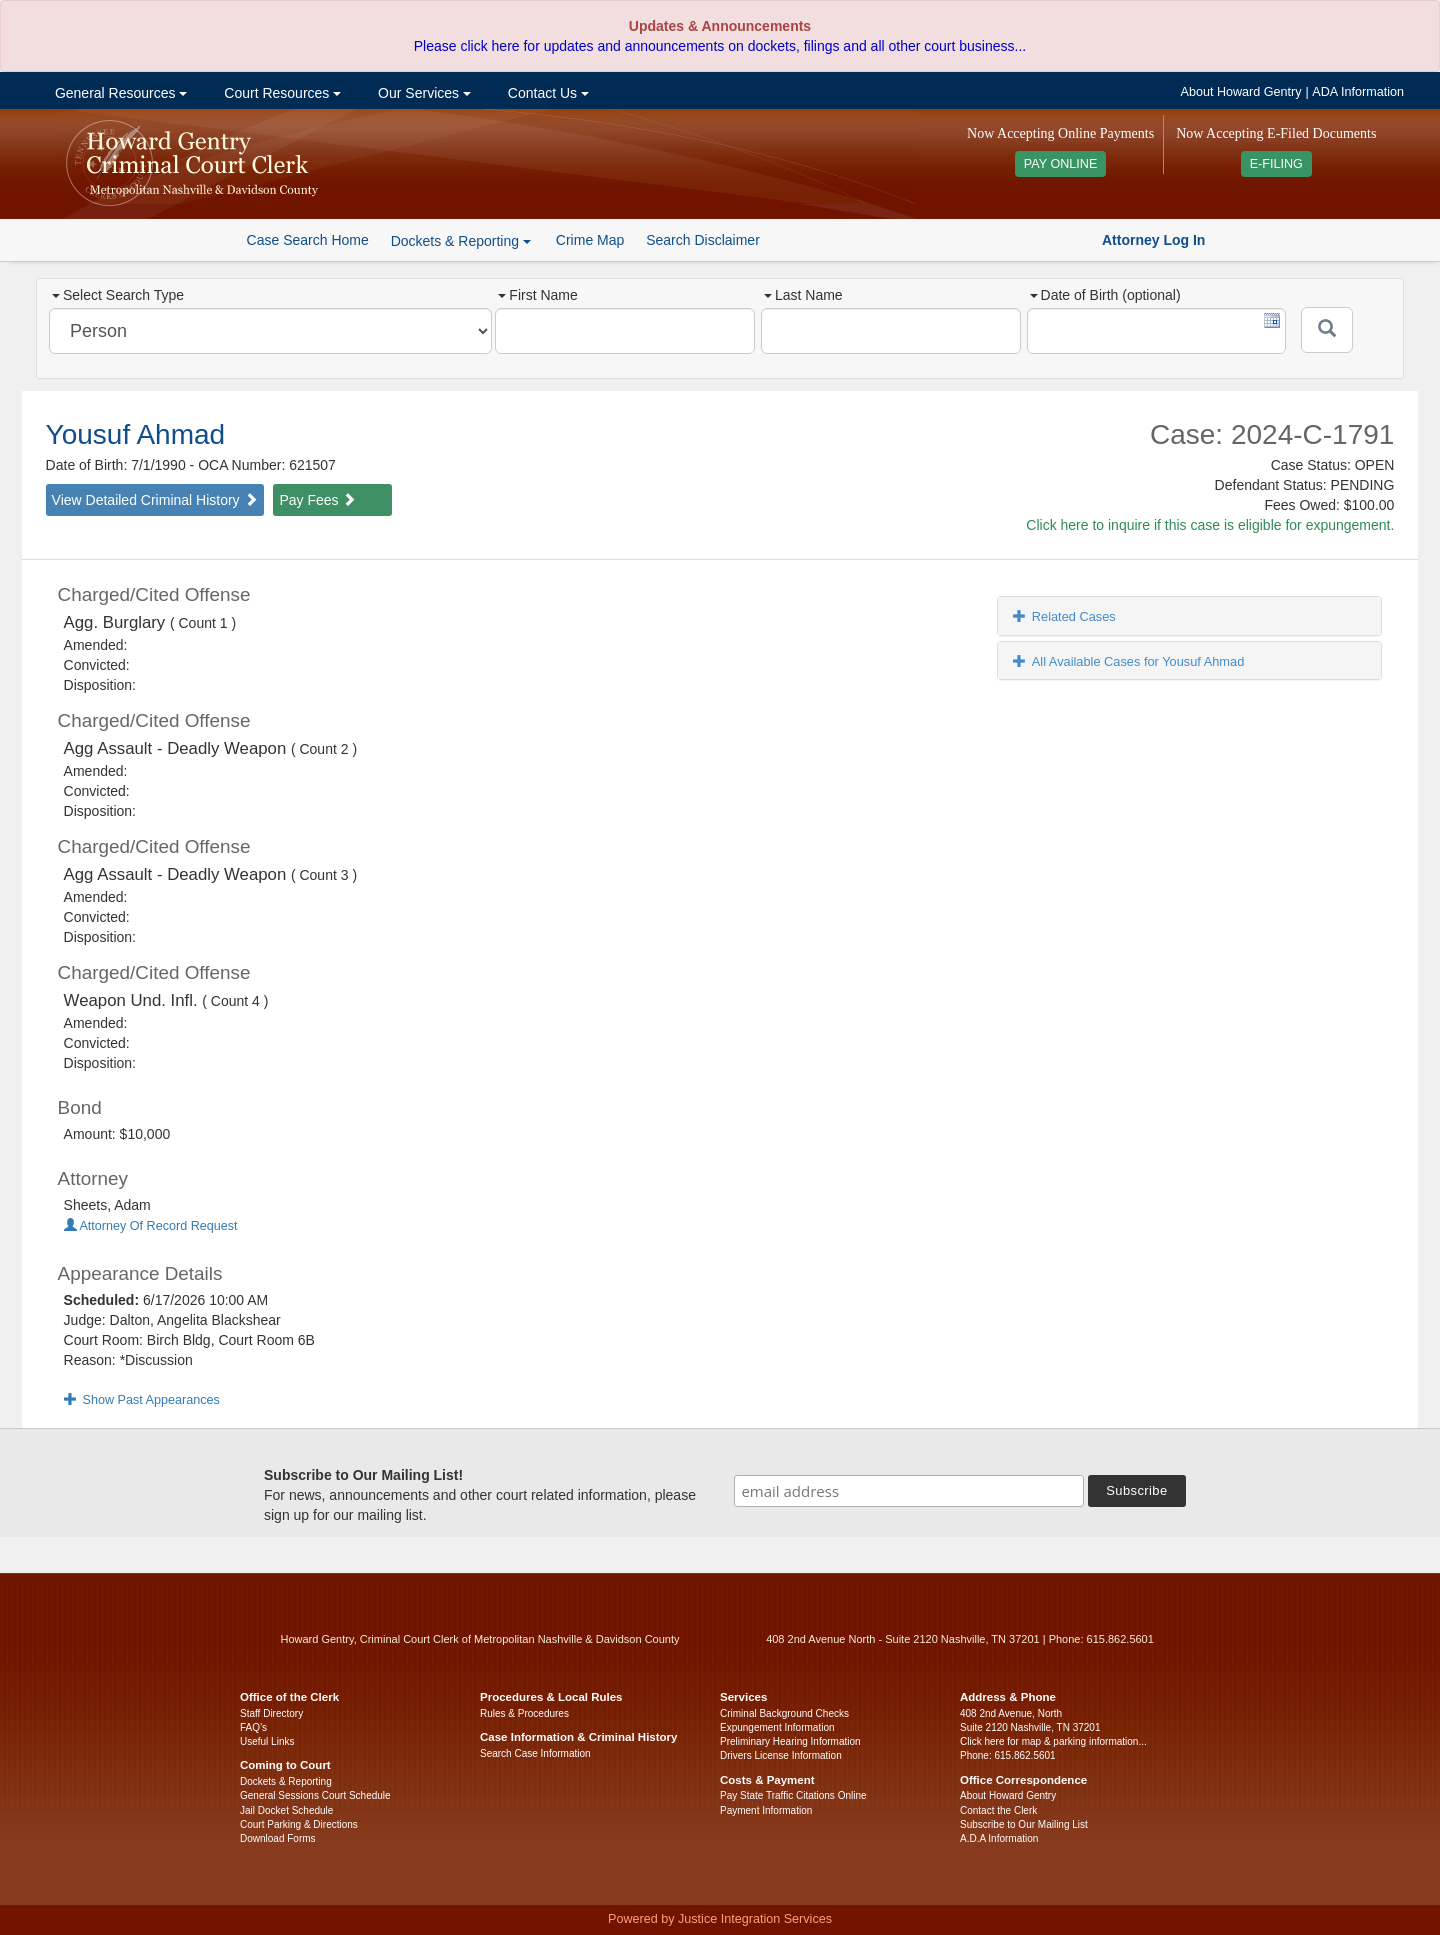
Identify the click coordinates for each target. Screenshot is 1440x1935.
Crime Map (590, 240)
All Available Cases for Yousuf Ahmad (1128, 661)
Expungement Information (777, 1727)
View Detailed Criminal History (155, 500)
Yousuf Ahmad (136, 434)
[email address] (909, 1491)
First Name (537, 295)
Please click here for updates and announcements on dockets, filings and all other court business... (720, 46)
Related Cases (1064, 616)
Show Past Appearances (142, 1400)
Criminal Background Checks (784, 1713)
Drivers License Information (781, 1755)
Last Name (803, 295)
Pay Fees (317, 500)
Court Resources (280, 93)
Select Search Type (118, 295)
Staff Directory (271, 1713)
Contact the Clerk (998, 1810)
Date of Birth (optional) (1105, 295)
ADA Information (1358, 92)
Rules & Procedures (524, 1713)
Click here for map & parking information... (1053, 1741)
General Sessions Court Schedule (315, 1795)
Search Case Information (535, 1753)
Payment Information (766, 1810)
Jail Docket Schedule (286, 1810)
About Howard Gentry (1241, 92)
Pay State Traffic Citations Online (793, 1795)
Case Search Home (308, 240)
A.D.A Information (999, 1838)
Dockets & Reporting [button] (461, 241)
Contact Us (546, 93)
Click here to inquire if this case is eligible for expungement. (1210, 525)
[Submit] (1327, 330)
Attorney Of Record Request (151, 1226)
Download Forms (278, 1838)
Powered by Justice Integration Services (720, 1919)
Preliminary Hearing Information (790, 1741)
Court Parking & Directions (299, 1824)
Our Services (422, 93)
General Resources (119, 93)
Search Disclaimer (703, 240)
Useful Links (267, 1741)
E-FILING (1276, 164)
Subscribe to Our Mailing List (1024, 1824)
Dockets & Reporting (286, 1781)
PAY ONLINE (1061, 164)
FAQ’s (253, 1727)
